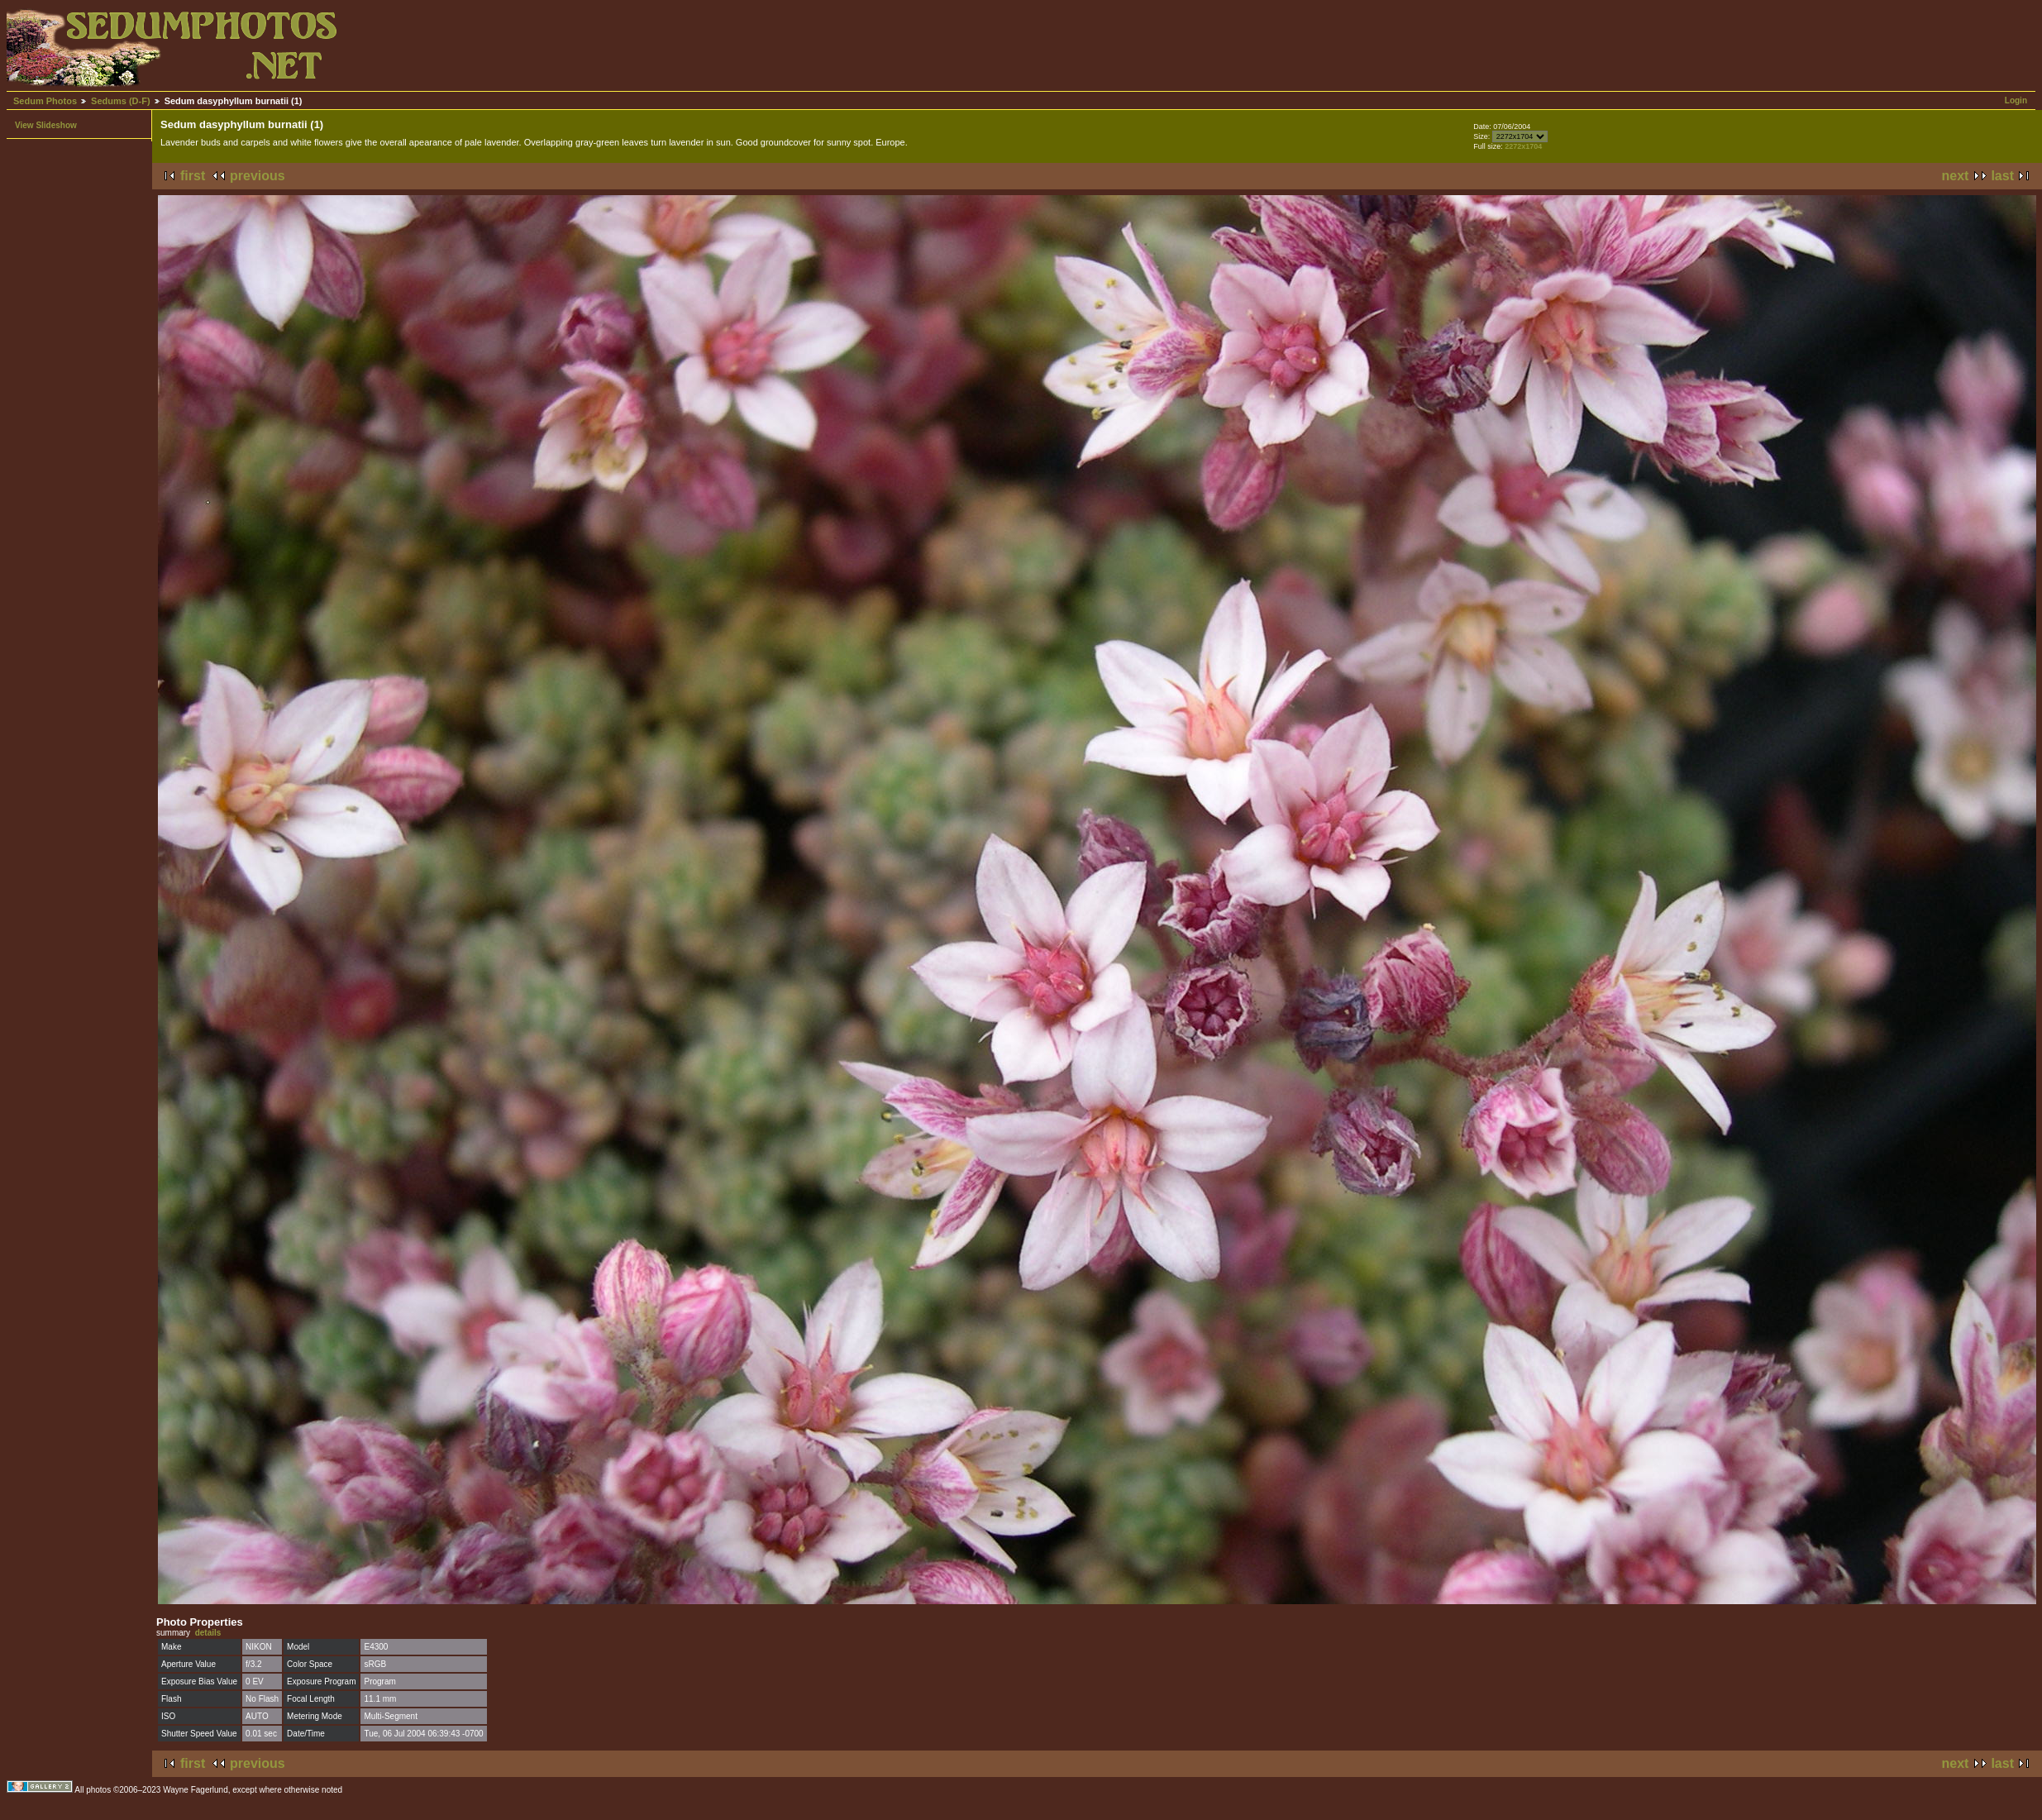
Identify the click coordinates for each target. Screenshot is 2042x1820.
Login (2016, 100)
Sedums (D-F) (120, 101)
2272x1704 (1523, 146)
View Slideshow (46, 125)
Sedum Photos (45, 101)
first (192, 176)
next (1955, 176)
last (2002, 176)
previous (257, 176)
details (208, 1632)
